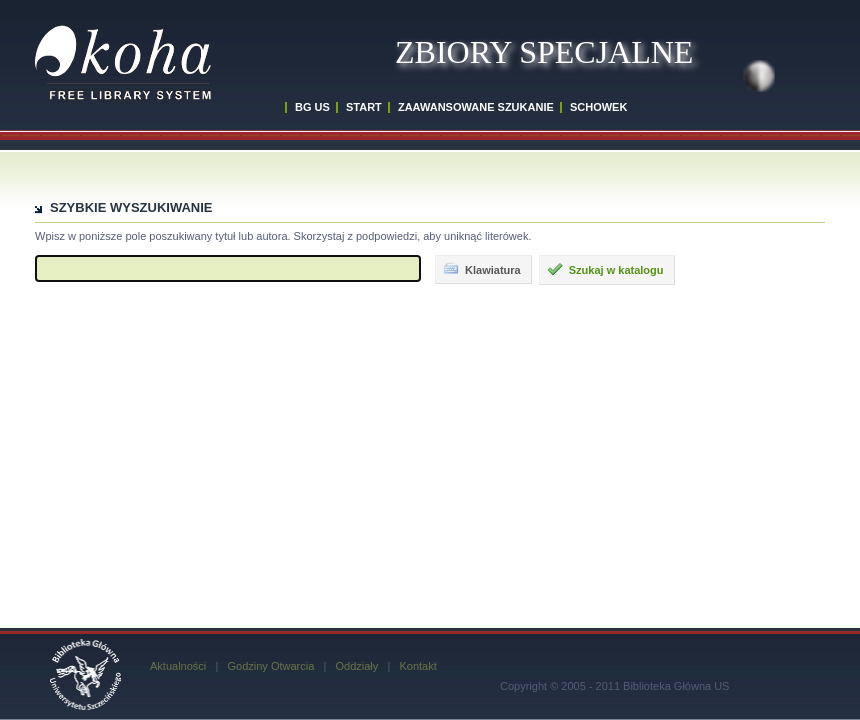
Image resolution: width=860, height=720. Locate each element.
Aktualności (178, 666)
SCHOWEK (598, 107)
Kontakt (417, 666)
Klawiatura (482, 269)
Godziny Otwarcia (270, 666)
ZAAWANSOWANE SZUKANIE (476, 107)
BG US (312, 107)
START (364, 107)
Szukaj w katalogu (605, 269)
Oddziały (356, 666)
